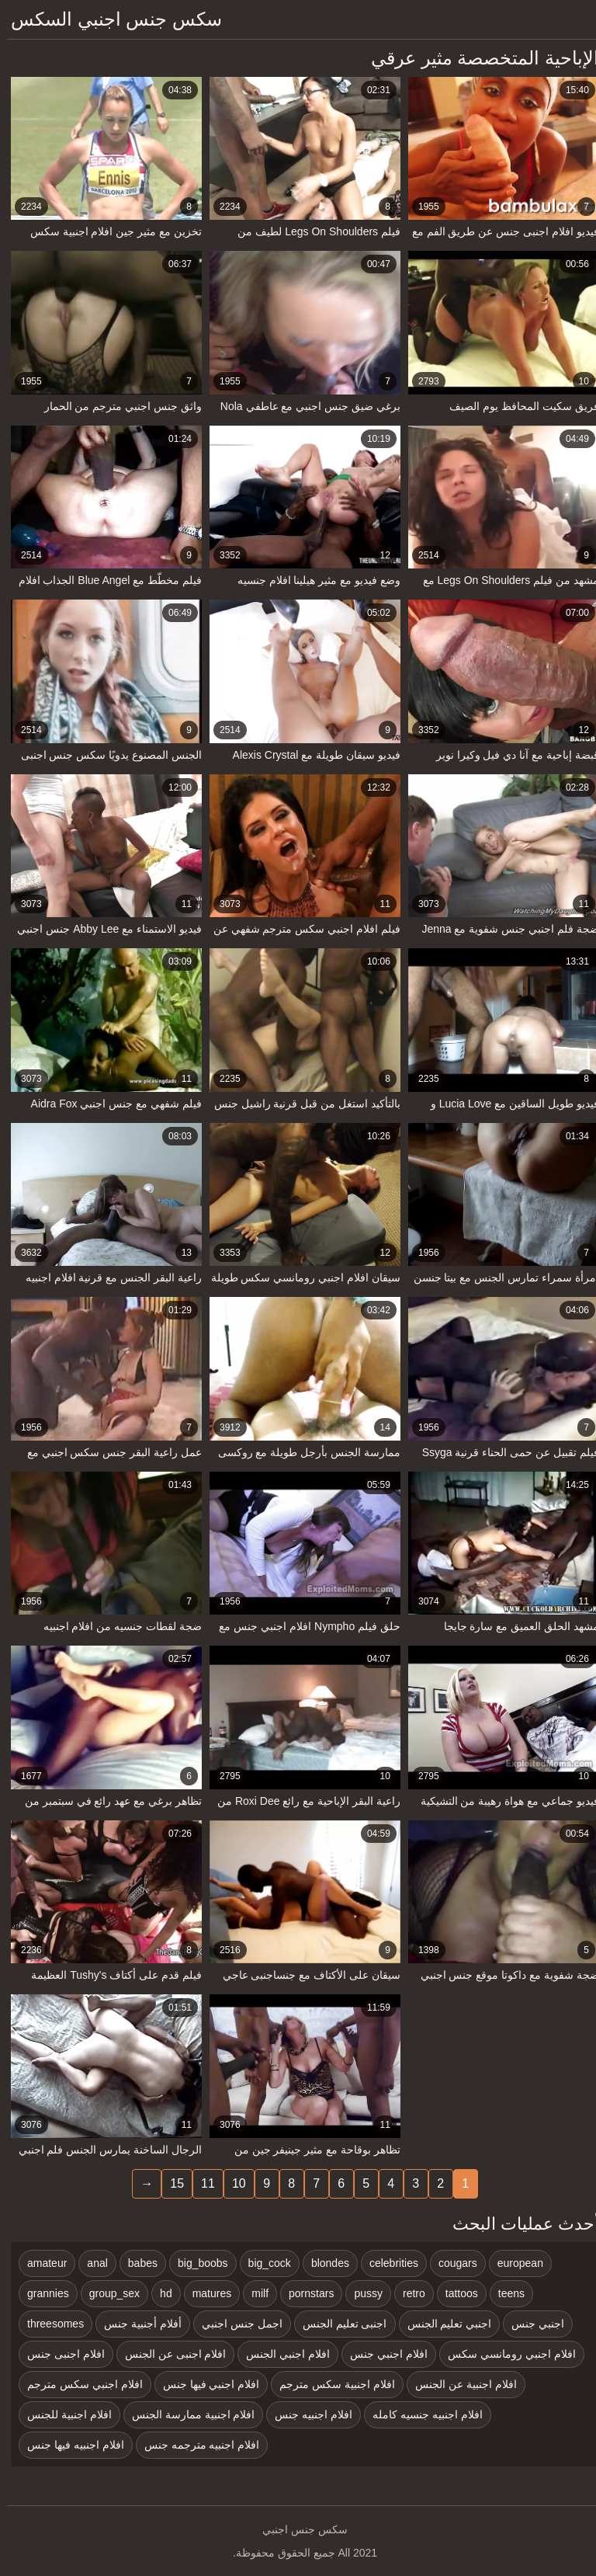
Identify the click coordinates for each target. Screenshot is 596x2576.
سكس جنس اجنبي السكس (109, 19)
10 (232, 2183)
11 (201, 2183)
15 (170, 2183)
